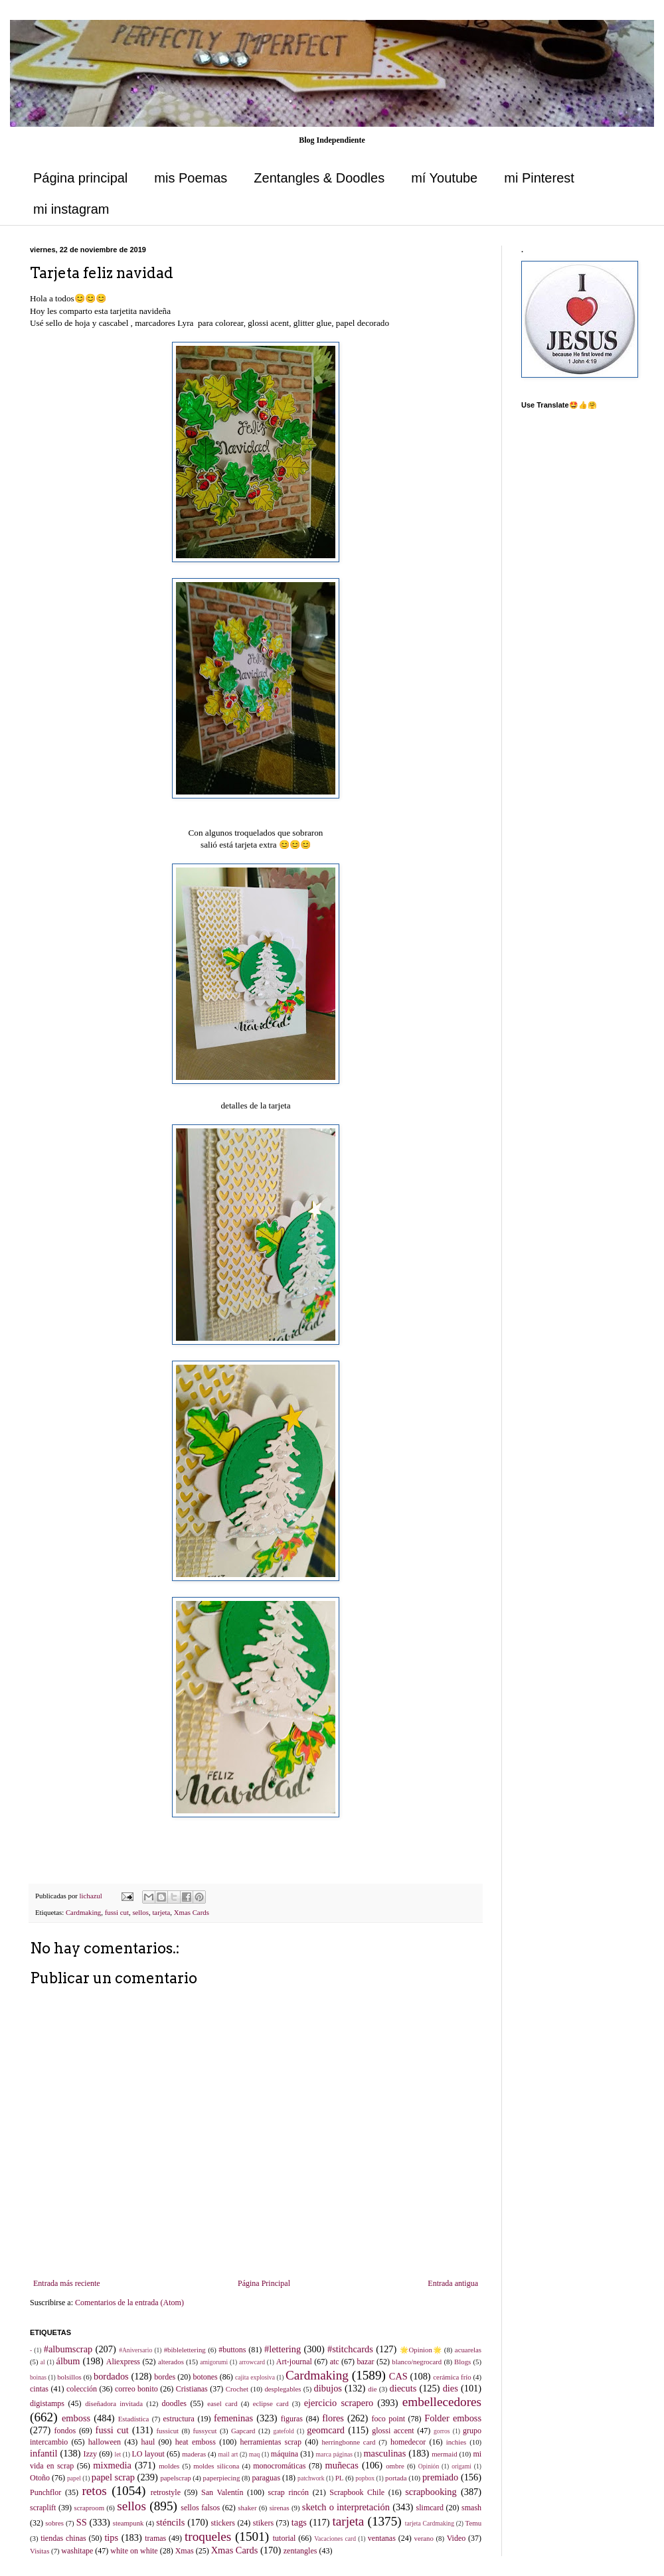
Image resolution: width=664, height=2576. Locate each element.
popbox (364, 2478)
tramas (155, 2538)
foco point (388, 2418)
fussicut (167, 2431)
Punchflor (45, 2492)
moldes (169, 2466)
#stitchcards (350, 2349)
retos (94, 2491)
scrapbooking (431, 2491)
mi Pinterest (539, 178)
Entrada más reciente (66, 2283)
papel (74, 2478)
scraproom (89, 2508)
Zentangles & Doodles (319, 178)
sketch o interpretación (346, 2507)
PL (339, 2478)
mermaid (444, 2454)
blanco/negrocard (417, 2362)
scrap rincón (288, 2492)
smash (471, 2507)
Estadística (133, 2419)
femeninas (233, 2418)
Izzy (90, 2454)
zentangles (300, 2550)
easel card (222, 2403)
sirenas (280, 2508)
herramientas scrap (270, 2442)
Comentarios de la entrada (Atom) (129, 2302)
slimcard (430, 2507)
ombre (395, 2466)
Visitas (39, 2551)
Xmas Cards (191, 1912)
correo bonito (136, 2388)
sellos (140, 1912)
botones (205, 2377)
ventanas (382, 2538)
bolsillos (69, 2377)
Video (456, 2538)
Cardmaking (83, 1912)
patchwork (311, 2478)
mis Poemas (190, 178)
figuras (292, 2418)
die (372, 2389)
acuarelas (468, 2350)
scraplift (43, 2507)
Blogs (462, 2362)
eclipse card (271, 2403)
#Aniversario (135, 2350)
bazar (365, 2361)
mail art (228, 2454)
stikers (263, 2523)
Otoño (40, 2477)
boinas (38, 2377)
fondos (65, 2430)
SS (81, 2522)
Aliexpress (123, 2361)
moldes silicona (216, 2466)
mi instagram (71, 209)
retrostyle (166, 2492)
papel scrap (113, 2477)
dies (450, 2388)
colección (81, 2388)
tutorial (284, 2538)
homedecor (408, 2442)
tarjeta (161, 1912)
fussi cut (117, 1912)
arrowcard (252, 2362)
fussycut (205, 2431)
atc (334, 2361)
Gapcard (243, 2431)
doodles (174, 2403)
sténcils (170, 2522)
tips (111, 2537)
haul (148, 2442)
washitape (77, 2550)
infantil (44, 2453)
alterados (171, 2362)
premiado (440, 2477)
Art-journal (294, 2361)
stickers (222, 2523)
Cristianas (192, 2388)
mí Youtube (444, 178)
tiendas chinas (63, 2538)
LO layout (148, 2454)
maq (254, 2454)
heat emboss (195, 2442)
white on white (133, 2550)
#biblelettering (185, 2350)
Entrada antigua (453, 2283)
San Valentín (222, 2492)
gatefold (283, 2431)
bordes (164, 2377)
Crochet (237, 2389)
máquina (284, 2454)
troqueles (208, 2536)
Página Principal (264, 2283)
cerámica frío (452, 2377)
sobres (54, 2523)
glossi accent (393, 2430)
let (118, 2454)
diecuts (403, 2388)
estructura (179, 2418)
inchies (456, 2442)
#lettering (282, 2349)
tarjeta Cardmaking (429, 2523)
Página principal (80, 178)
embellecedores (441, 2402)
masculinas (384, 2453)
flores (333, 2418)
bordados (111, 2376)
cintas (39, 2388)
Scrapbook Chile (356, 2492)
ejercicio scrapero (338, 2402)
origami (461, 2466)
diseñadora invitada (114, 2403)
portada (395, 2478)
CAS (398, 2376)
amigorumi (214, 2362)
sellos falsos (200, 2507)
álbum (68, 2361)
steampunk (128, 2523)
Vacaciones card (335, 2538)
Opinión (428, 2466)
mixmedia (112, 2465)
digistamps (47, 2403)
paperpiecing (221, 2478)
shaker (247, 2508)
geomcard (326, 2430)
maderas (194, 2454)
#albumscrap (68, 2349)
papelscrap (175, 2478)
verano (424, 2538)
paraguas (266, 2477)
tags (299, 2522)
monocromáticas (279, 2465)
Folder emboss (452, 2418)
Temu (473, 2523)
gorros (442, 2431)
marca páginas (334, 2454)
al (43, 2362)
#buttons (232, 2349)
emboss (76, 2418)
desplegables (282, 2389)
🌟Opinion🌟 (421, 2350)
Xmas (184, 2550)
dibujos (328, 2388)
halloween (104, 2442)
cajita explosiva (255, 2377)
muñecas (342, 2465)
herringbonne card (348, 2442)
